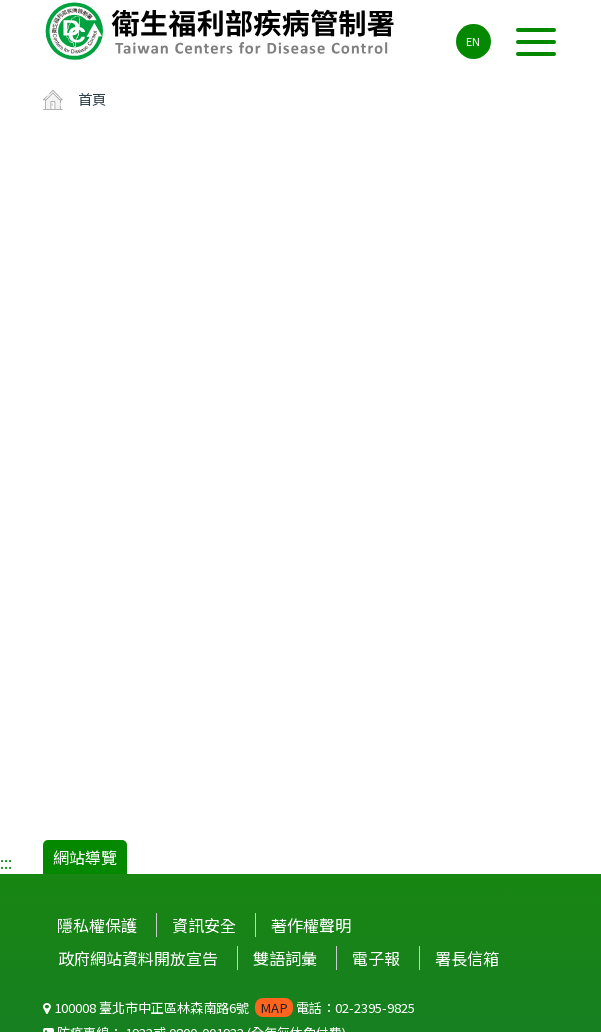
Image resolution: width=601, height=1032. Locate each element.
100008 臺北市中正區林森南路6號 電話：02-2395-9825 (229, 1007)
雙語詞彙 (285, 958)
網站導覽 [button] (85, 857)
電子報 (376, 958)
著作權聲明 (311, 925)
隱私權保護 (97, 925)
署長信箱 (467, 958)
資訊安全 (204, 925)
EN (473, 41)
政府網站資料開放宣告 (138, 958)
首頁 (92, 98)
